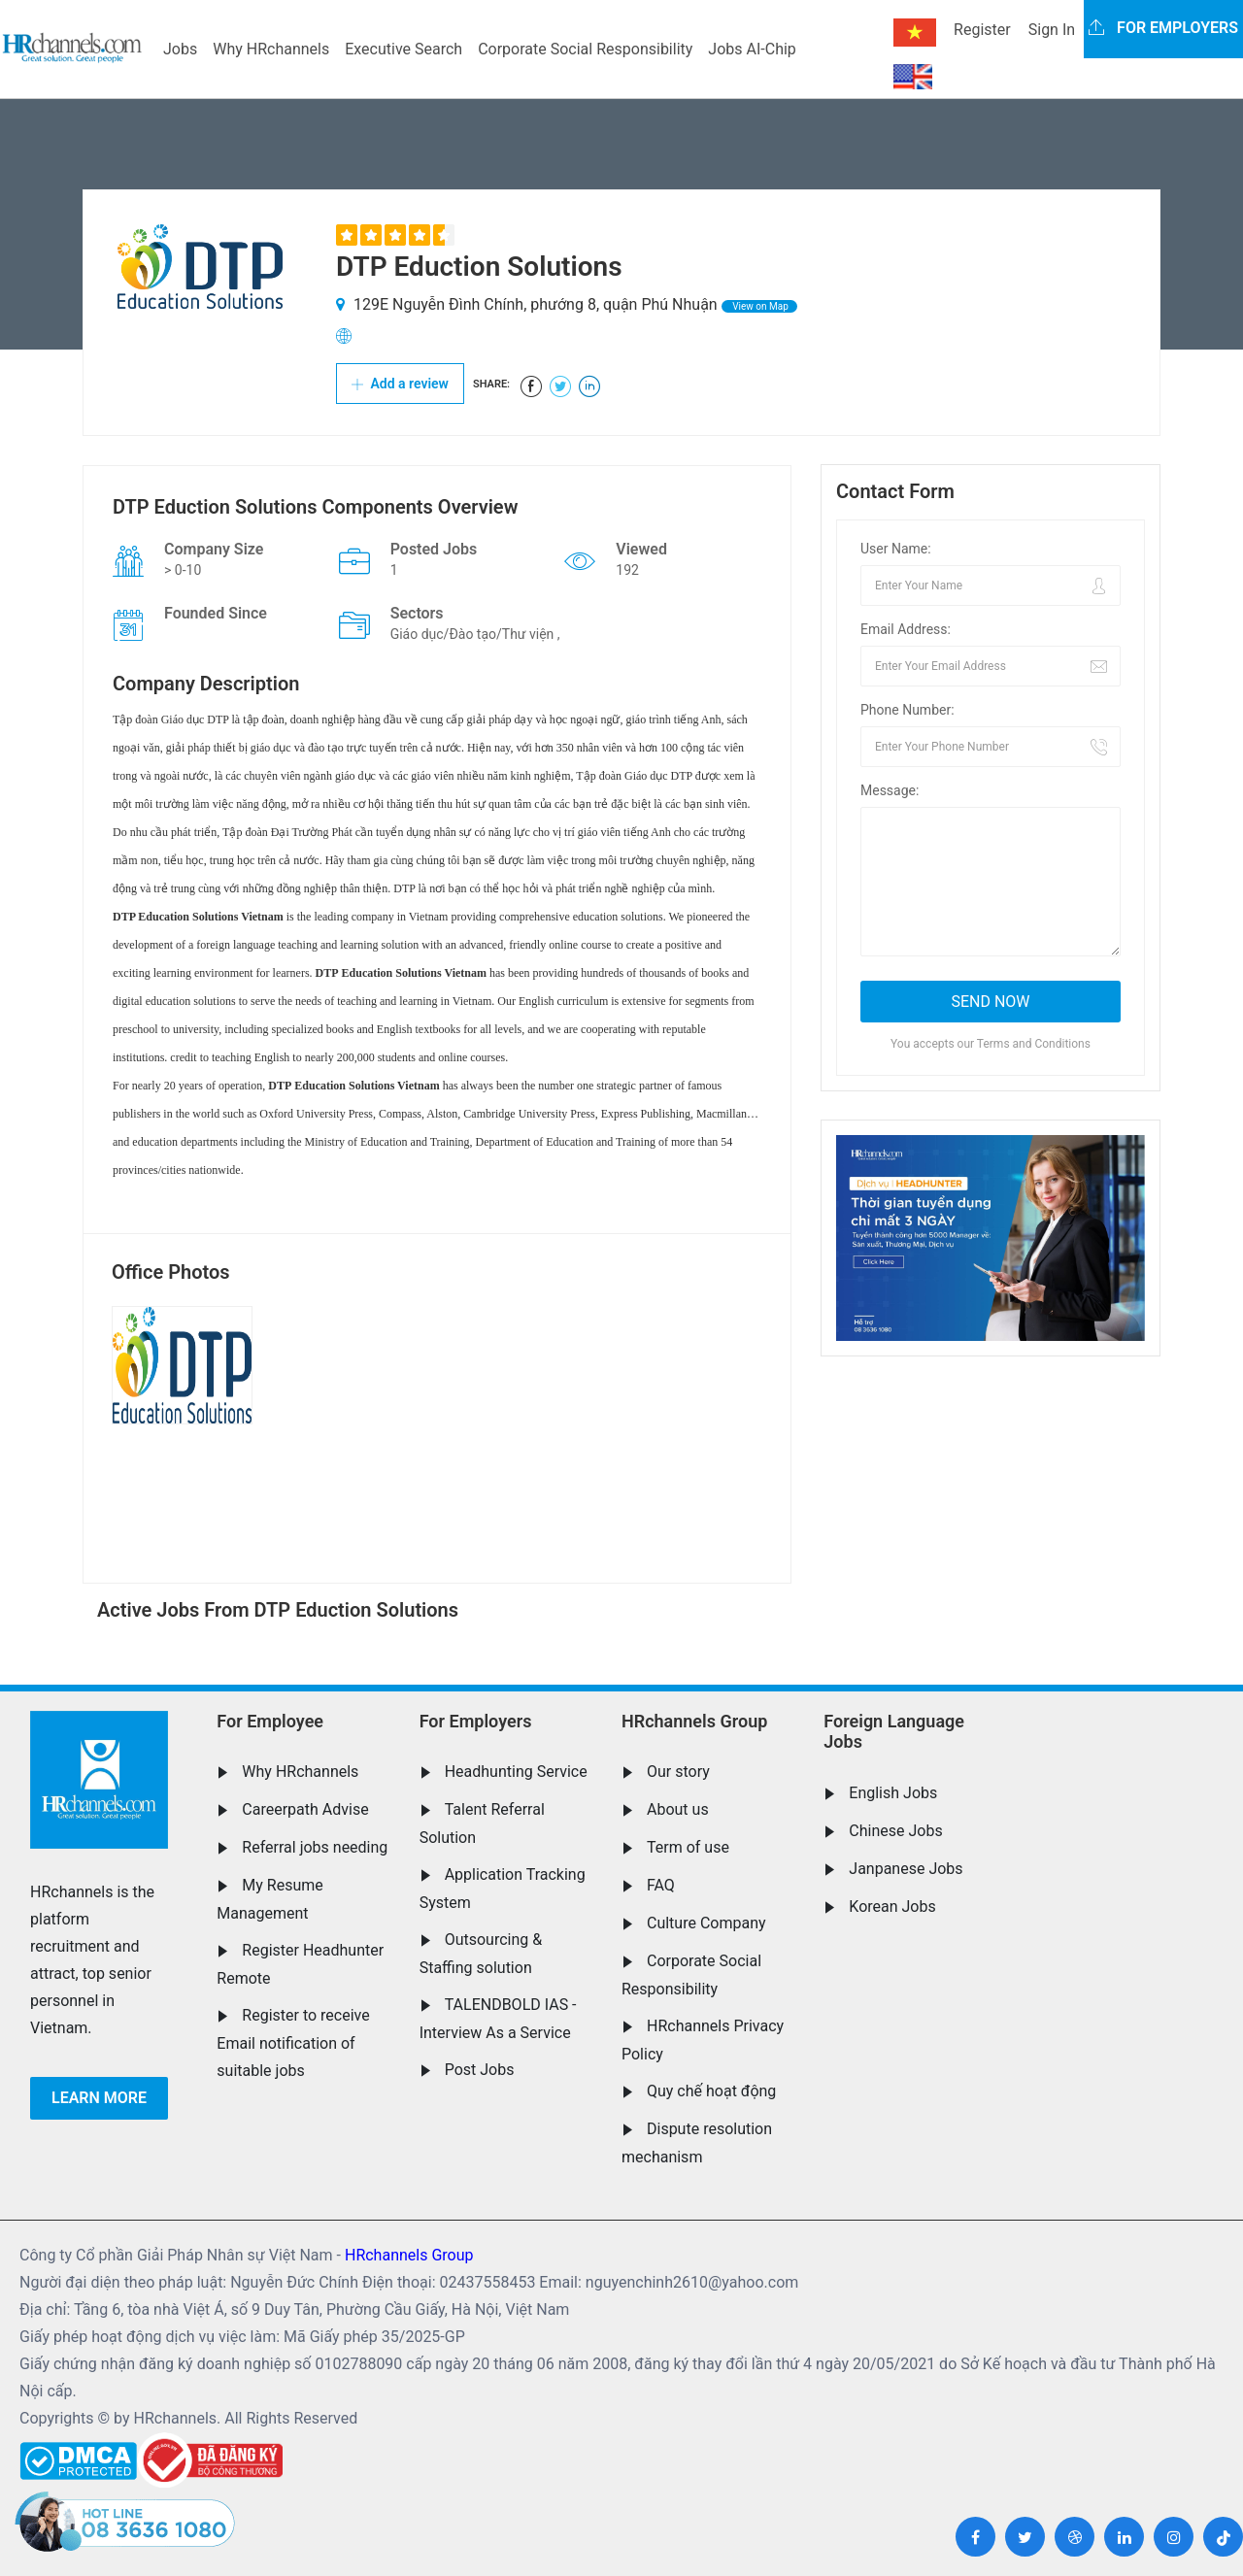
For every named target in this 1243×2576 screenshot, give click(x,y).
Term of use (688, 1847)
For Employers (476, 1721)
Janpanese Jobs (905, 1868)
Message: (889, 790)
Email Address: (905, 629)
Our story (678, 1771)
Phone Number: (907, 710)
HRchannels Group (694, 1721)
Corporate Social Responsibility (585, 49)
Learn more (99, 2098)
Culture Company (706, 1923)
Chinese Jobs (895, 1831)
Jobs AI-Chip (751, 49)
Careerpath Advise (305, 1809)
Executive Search (403, 49)
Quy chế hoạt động (711, 2091)
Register (982, 29)
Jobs (180, 49)
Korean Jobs (892, 1906)
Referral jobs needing (314, 1847)
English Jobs (893, 1793)
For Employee (270, 1721)
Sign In (1051, 29)
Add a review (400, 383)
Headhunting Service (516, 1771)
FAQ (661, 1885)
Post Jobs (480, 2069)
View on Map (759, 306)
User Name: (895, 548)
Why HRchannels (271, 49)
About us (678, 1809)
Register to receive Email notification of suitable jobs (293, 2043)
